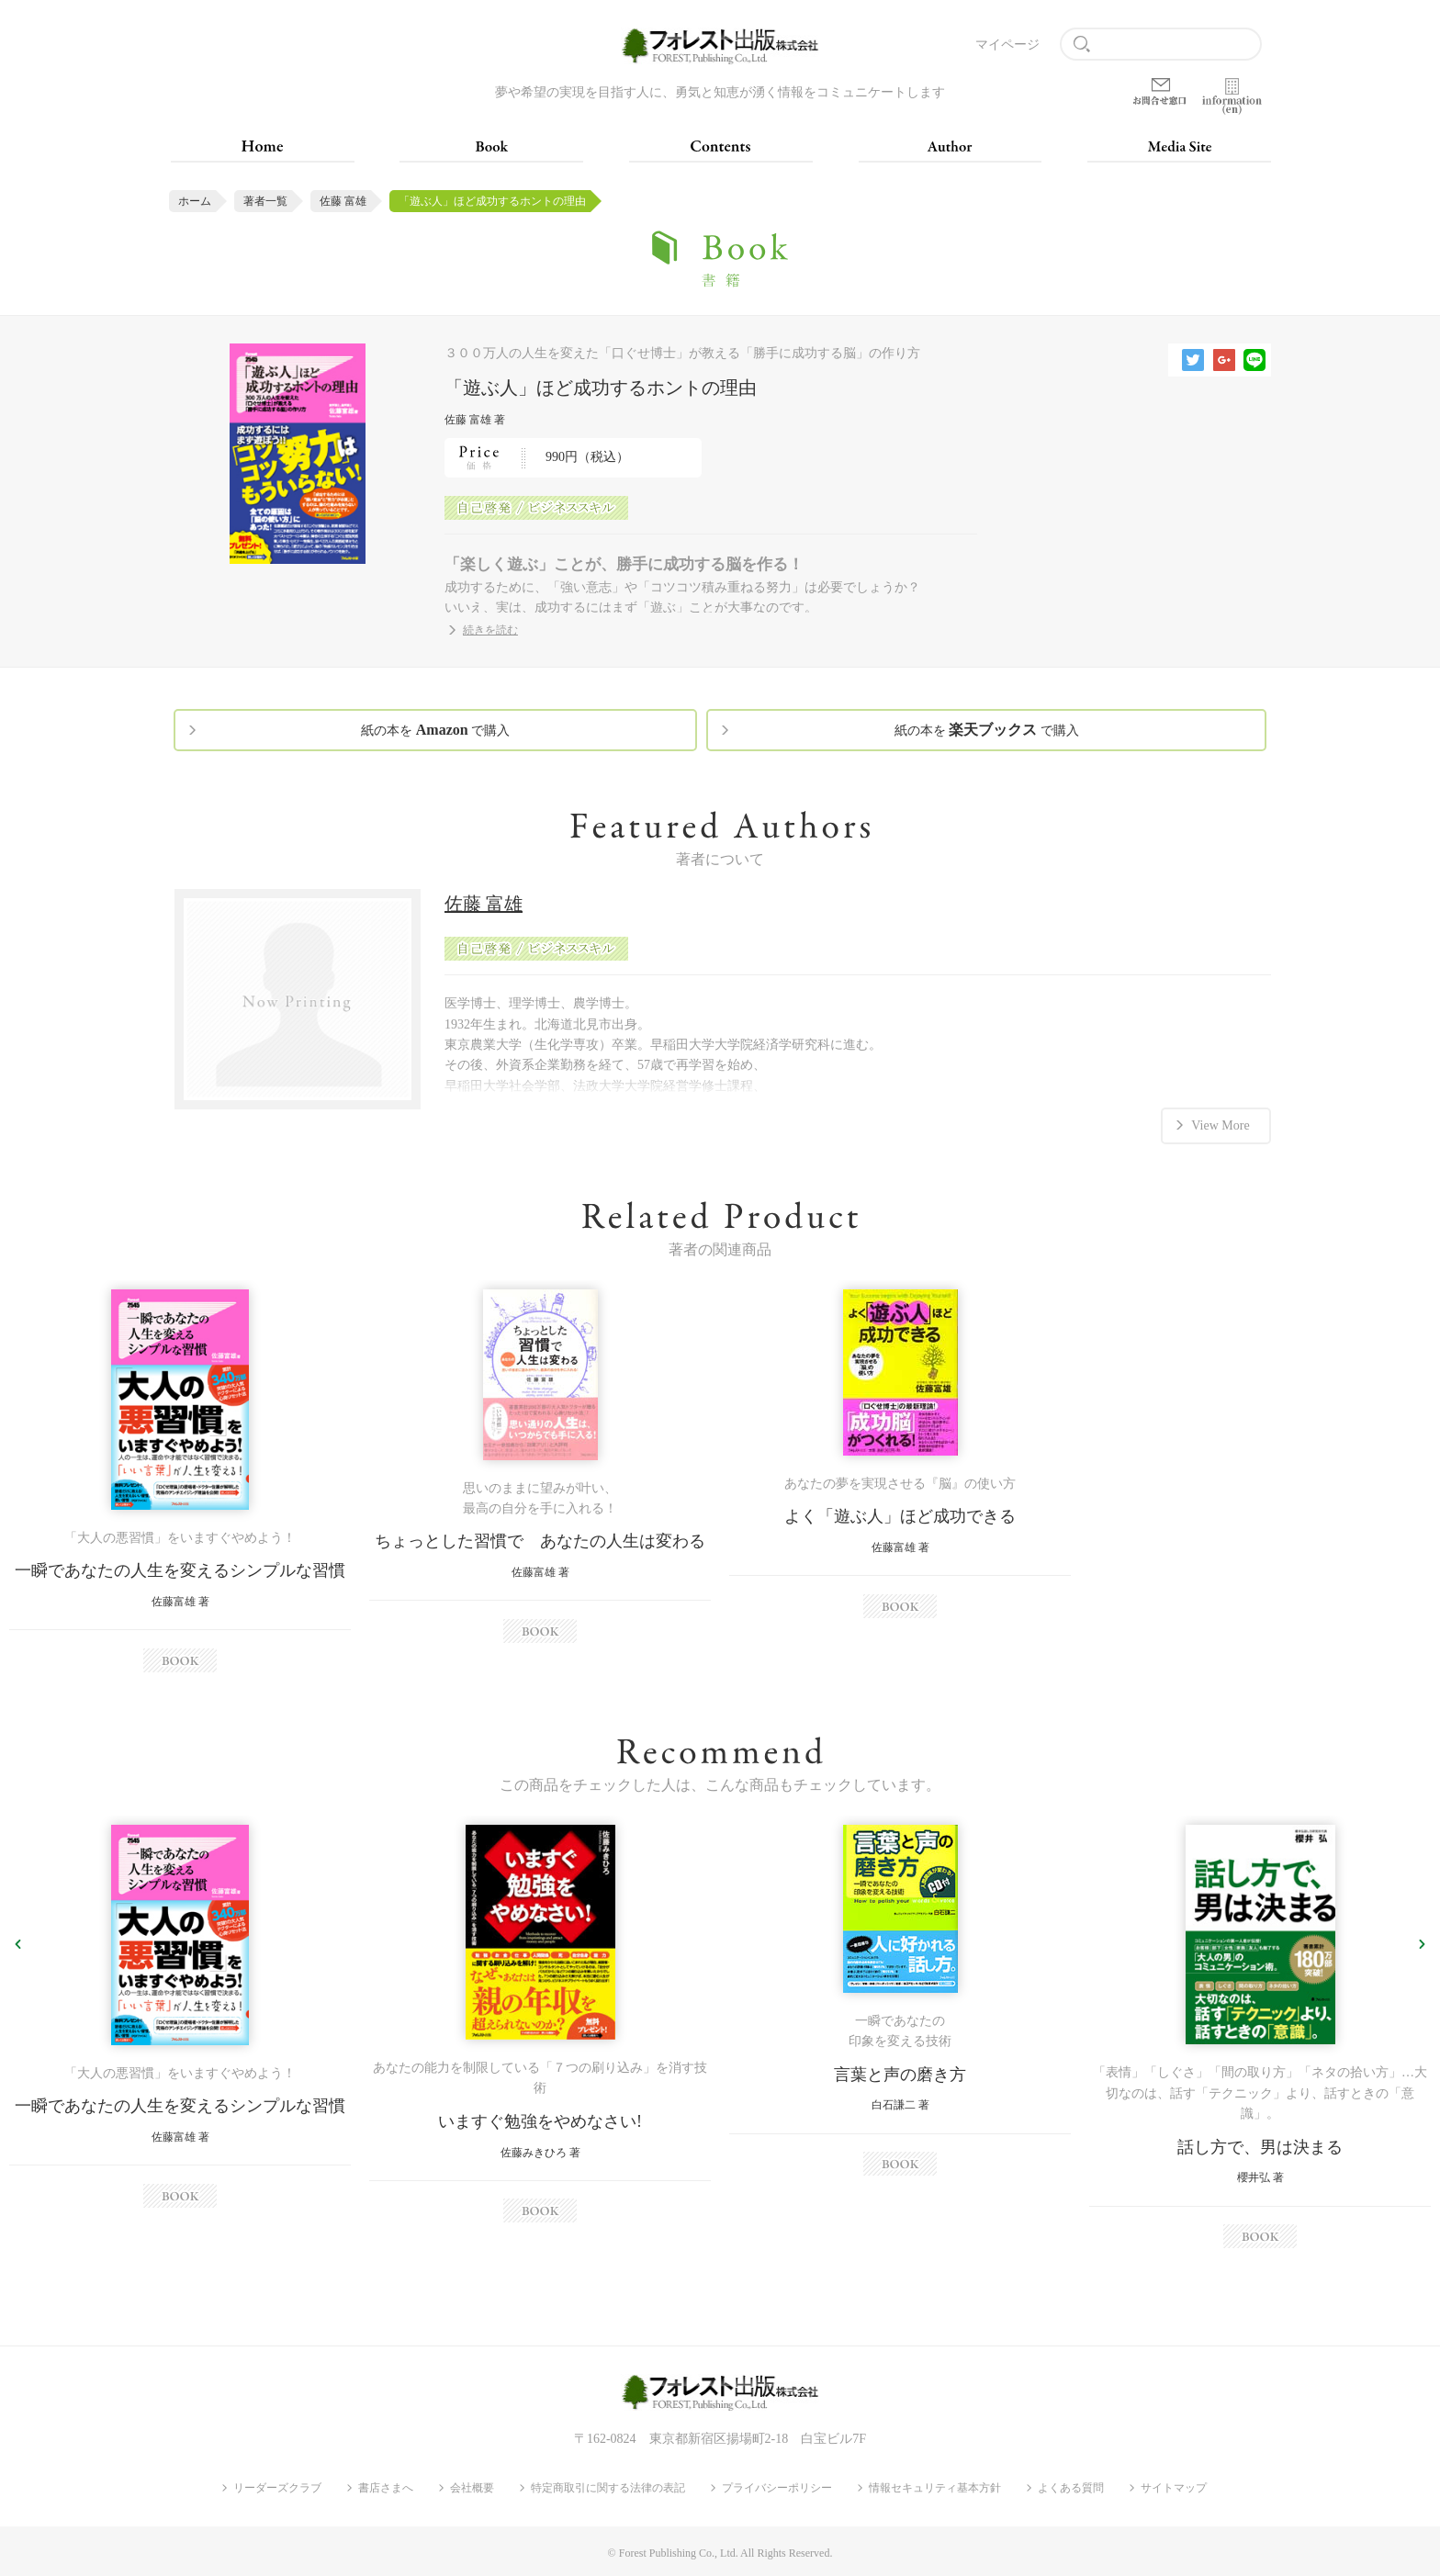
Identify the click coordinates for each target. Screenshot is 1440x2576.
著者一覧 (265, 201)
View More (1220, 1124)
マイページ (1007, 44)
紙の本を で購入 (435, 729)
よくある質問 (1071, 2487)
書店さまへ (385, 2487)
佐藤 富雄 (343, 201)
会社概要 (472, 2487)
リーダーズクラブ (277, 2487)
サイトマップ (1174, 2487)
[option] (180, 1481)
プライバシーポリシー (777, 2487)
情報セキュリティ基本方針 (935, 2487)
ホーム (194, 201)
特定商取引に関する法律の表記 (608, 2487)
